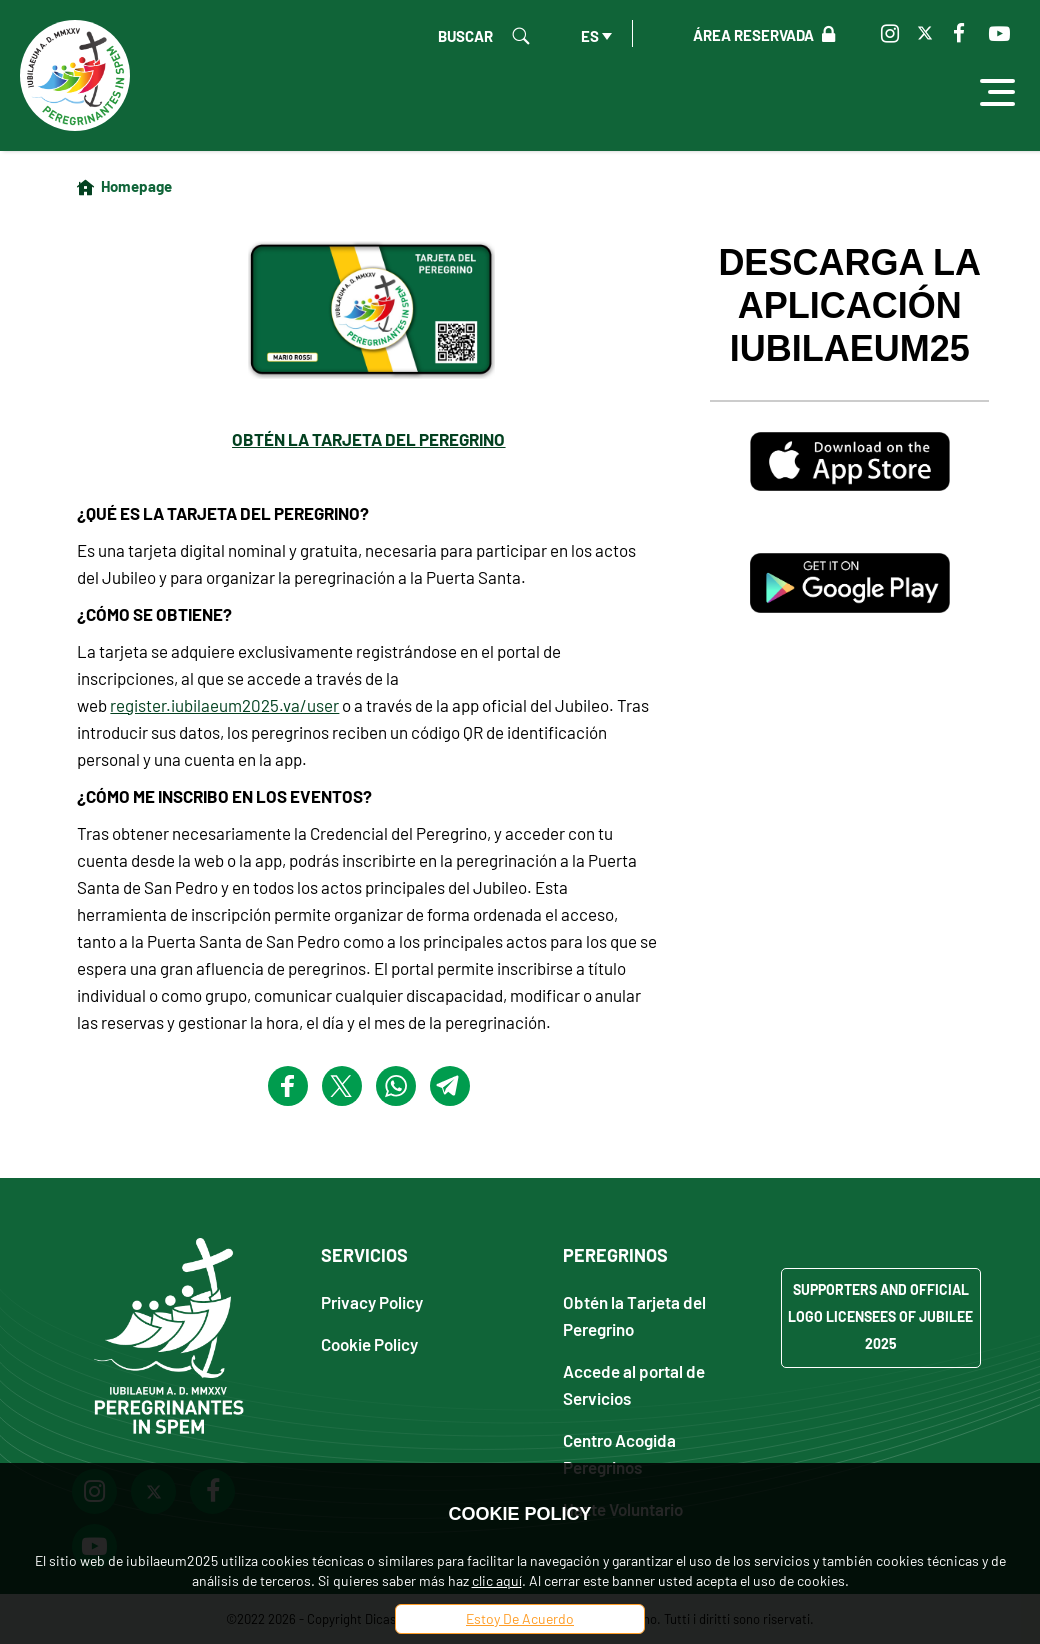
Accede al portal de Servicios (634, 1384)
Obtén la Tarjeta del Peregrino (634, 1315)
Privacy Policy (372, 1301)
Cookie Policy (369, 1343)
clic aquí (497, 1580)
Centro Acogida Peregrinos (619, 1453)
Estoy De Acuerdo (520, 1618)
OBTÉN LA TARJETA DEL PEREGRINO (368, 439)
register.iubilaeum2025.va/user (224, 705)
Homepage (136, 186)
